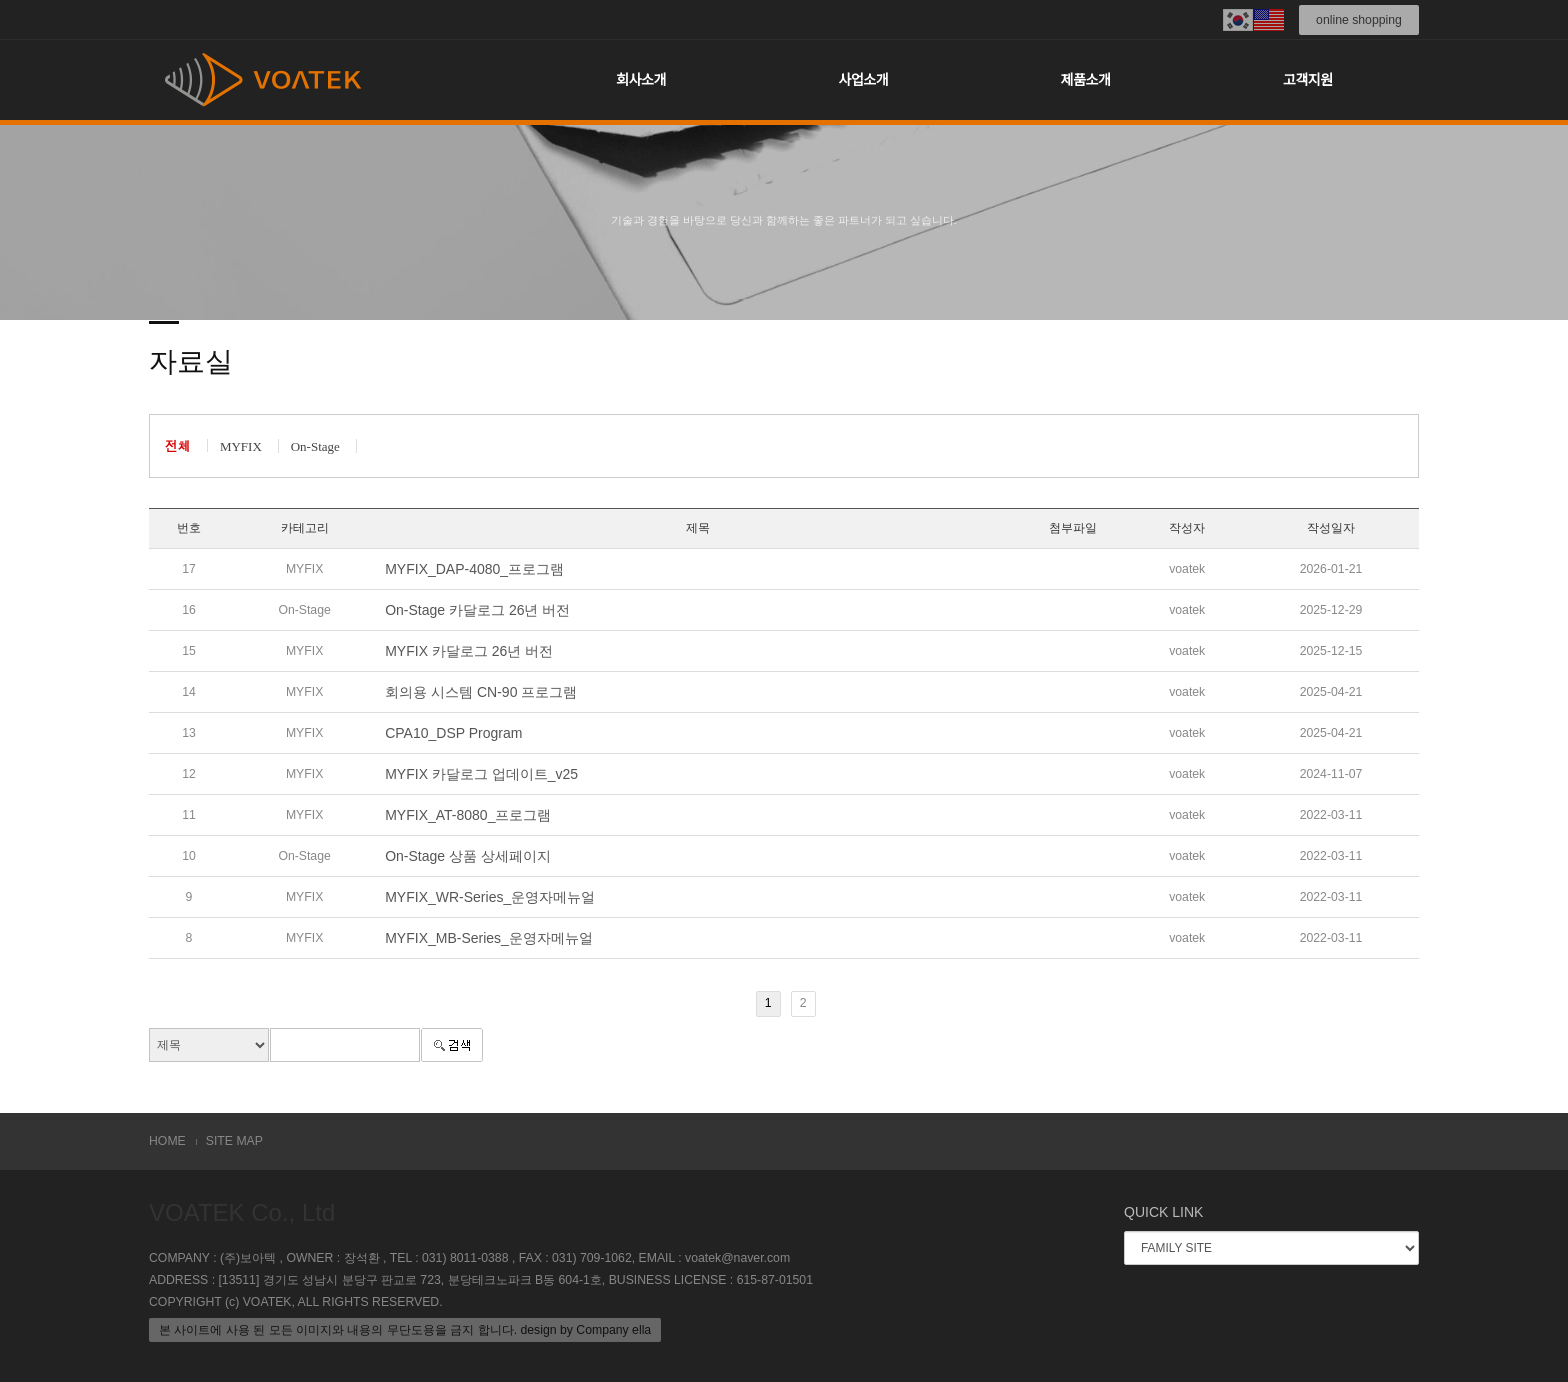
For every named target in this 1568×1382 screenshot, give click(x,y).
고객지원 (1308, 80)
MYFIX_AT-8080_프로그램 (468, 815)
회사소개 (641, 80)
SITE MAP (234, 1141)
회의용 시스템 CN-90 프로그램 (481, 692)
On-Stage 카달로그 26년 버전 (477, 610)
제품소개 (1086, 80)
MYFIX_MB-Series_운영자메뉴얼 (489, 938)
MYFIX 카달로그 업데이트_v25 (481, 774)
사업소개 (864, 80)
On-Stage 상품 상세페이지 (468, 856)
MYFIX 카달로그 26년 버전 (469, 651)
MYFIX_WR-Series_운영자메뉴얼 (490, 897)
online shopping (1359, 20)
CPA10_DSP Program (453, 733)
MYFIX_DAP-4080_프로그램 (474, 569)
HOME (167, 1141)
